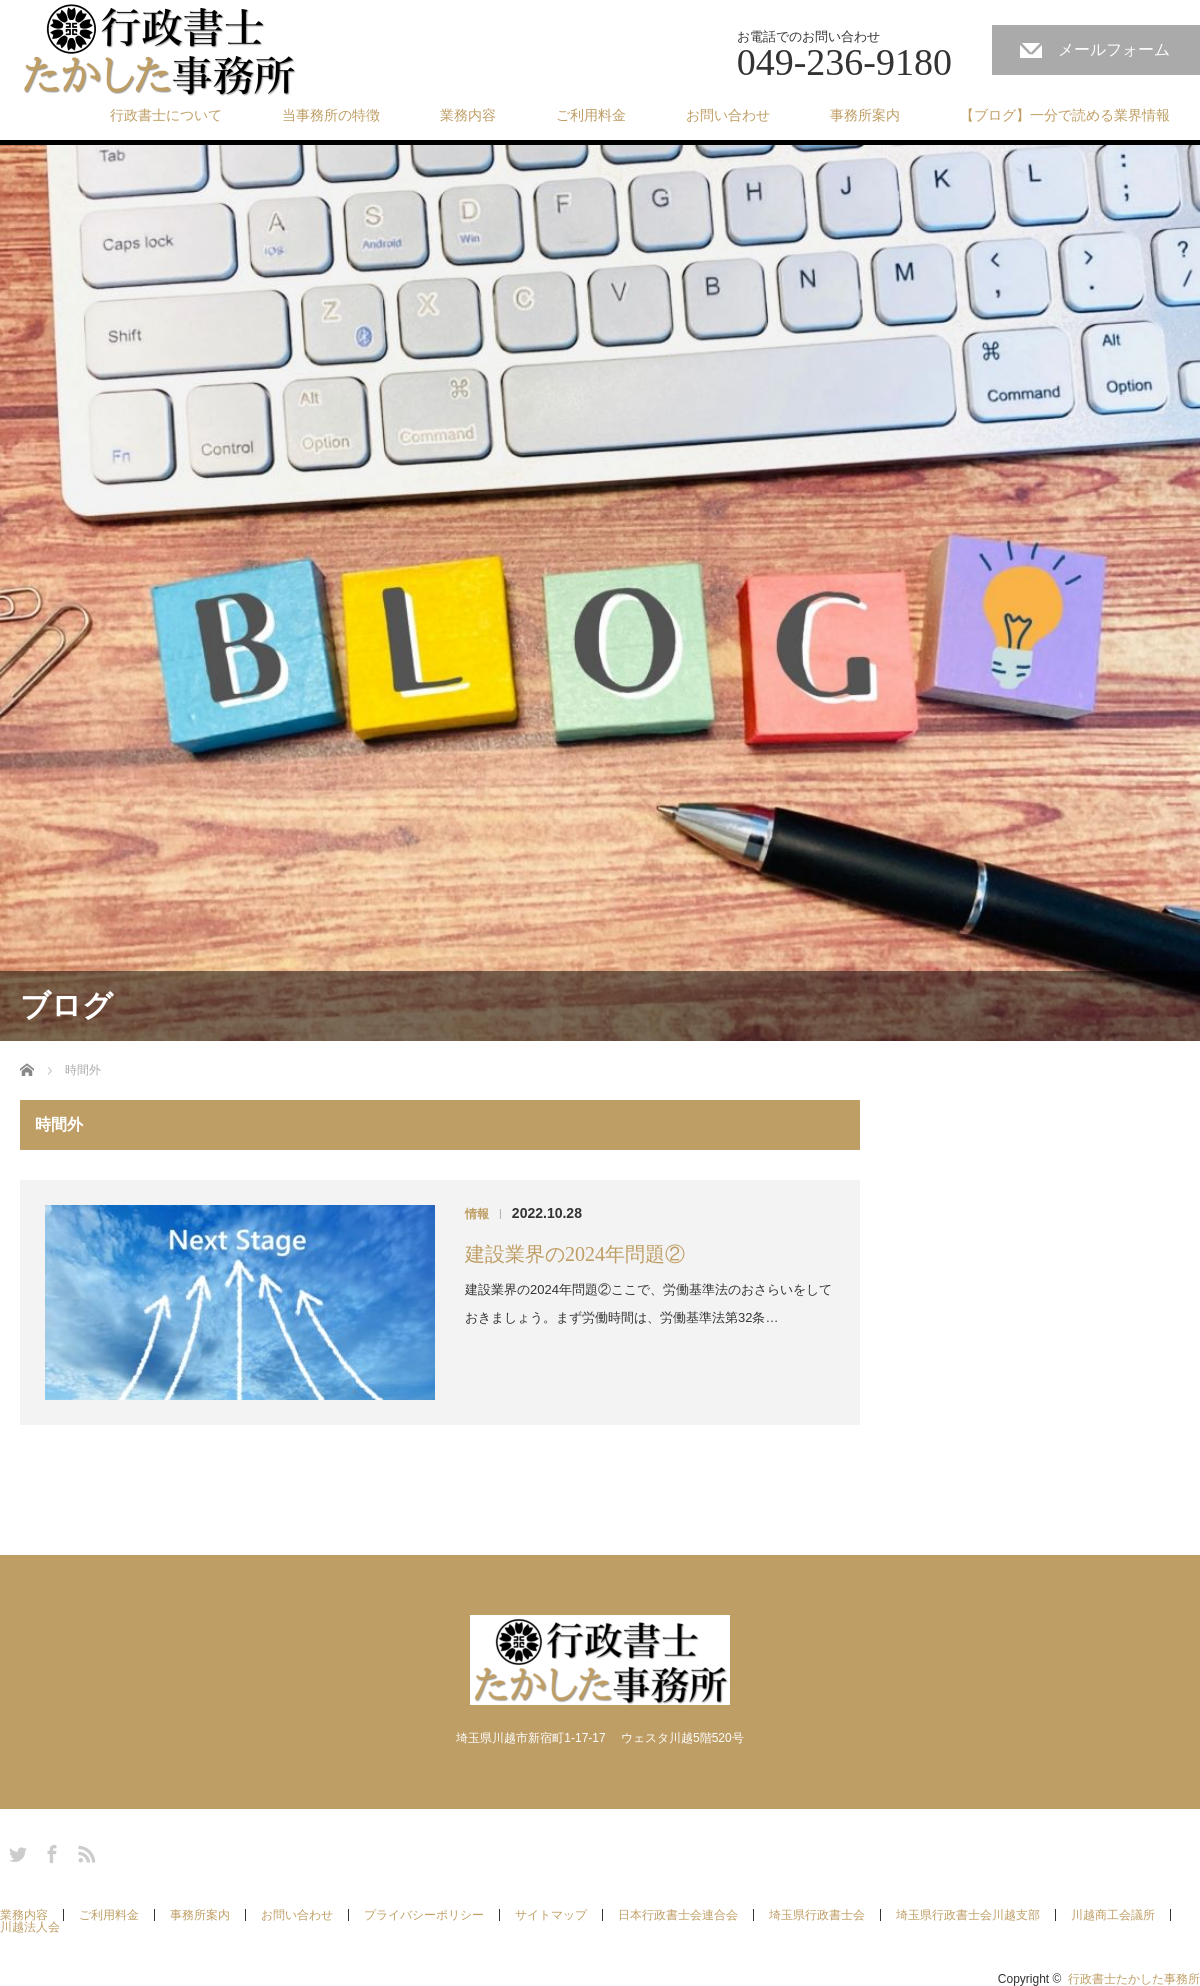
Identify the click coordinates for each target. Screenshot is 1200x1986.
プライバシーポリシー (424, 1915)
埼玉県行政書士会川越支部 (968, 1915)
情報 (477, 1214)
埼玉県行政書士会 (817, 1915)
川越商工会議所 (1113, 1915)
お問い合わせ (728, 115)
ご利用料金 (591, 115)
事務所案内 (865, 115)
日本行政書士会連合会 (678, 1915)
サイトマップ (551, 1915)
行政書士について (166, 115)
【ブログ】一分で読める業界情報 (1065, 115)
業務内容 (468, 115)
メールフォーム (1114, 49)
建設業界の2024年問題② (575, 1254)
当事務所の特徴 (331, 115)
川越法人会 (30, 1927)
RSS (84, 1851)
